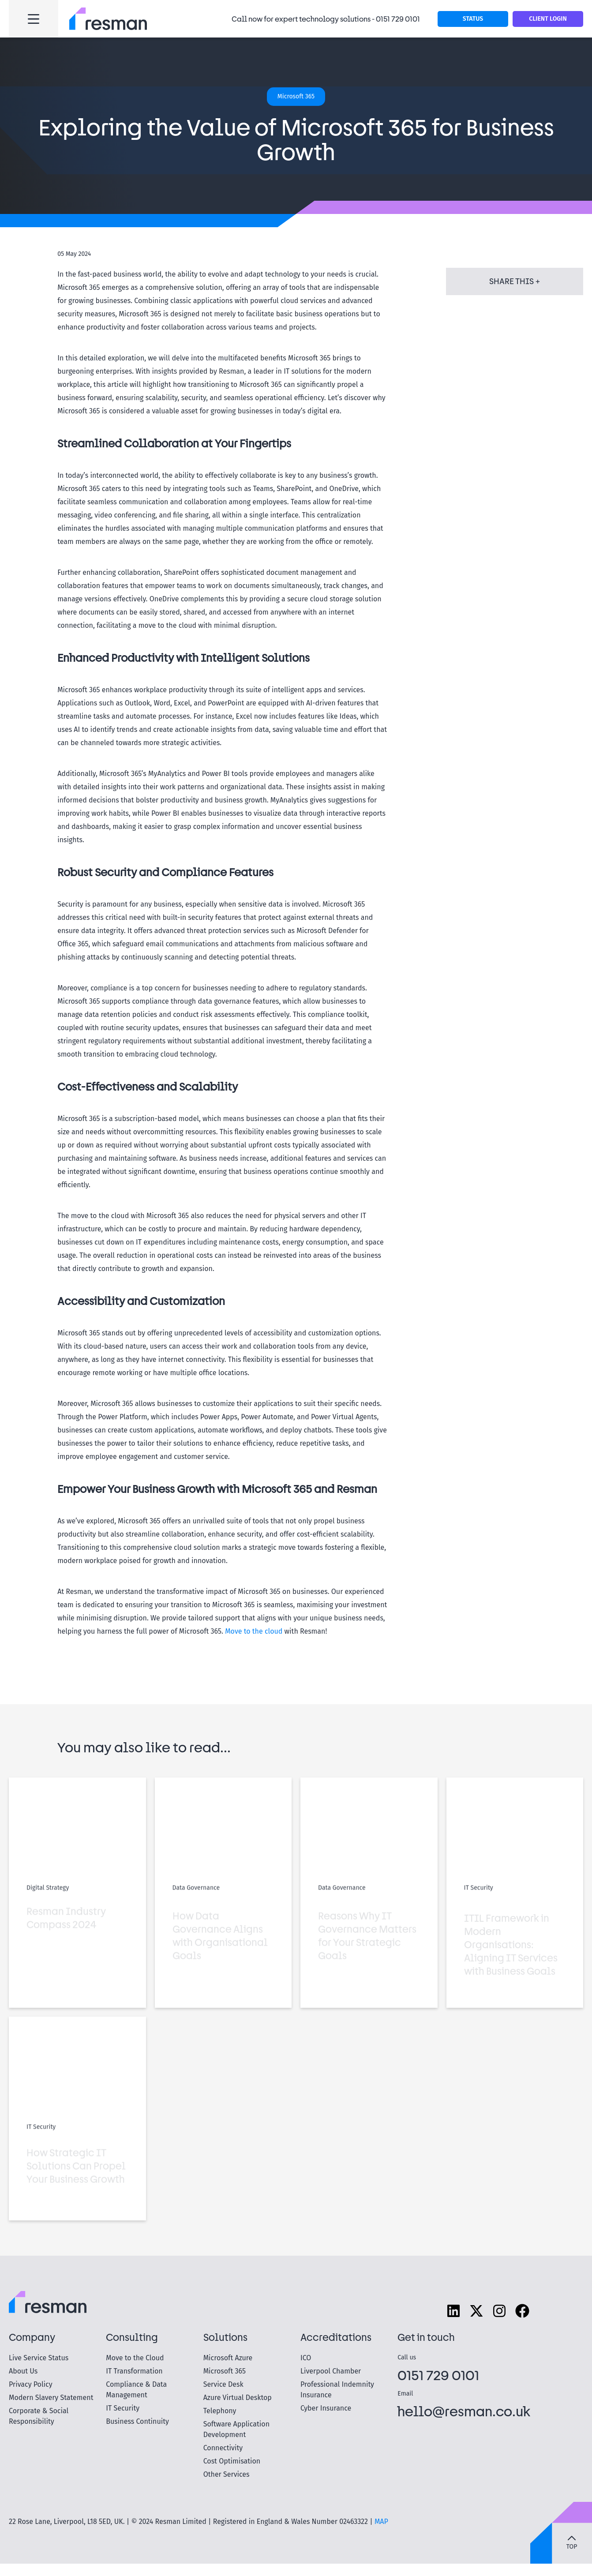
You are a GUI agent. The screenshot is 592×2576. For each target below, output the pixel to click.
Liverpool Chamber (330, 2371)
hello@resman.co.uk (464, 2411)
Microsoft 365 (224, 2371)
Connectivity (223, 2448)
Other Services (226, 2474)
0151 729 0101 (398, 19)
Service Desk (223, 2384)
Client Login (548, 18)
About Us (23, 2371)
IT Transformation (134, 2371)
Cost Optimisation (232, 2461)
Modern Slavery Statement (51, 2397)
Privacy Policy (30, 2384)
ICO (305, 2358)
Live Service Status (38, 2358)
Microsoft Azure (228, 2358)
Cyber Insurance (325, 2408)
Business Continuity (137, 2421)
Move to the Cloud (135, 2358)
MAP (381, 2521)
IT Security (122, 2408)
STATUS (473, 18)
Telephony (219, 2411)
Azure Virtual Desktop (237, 2397)
